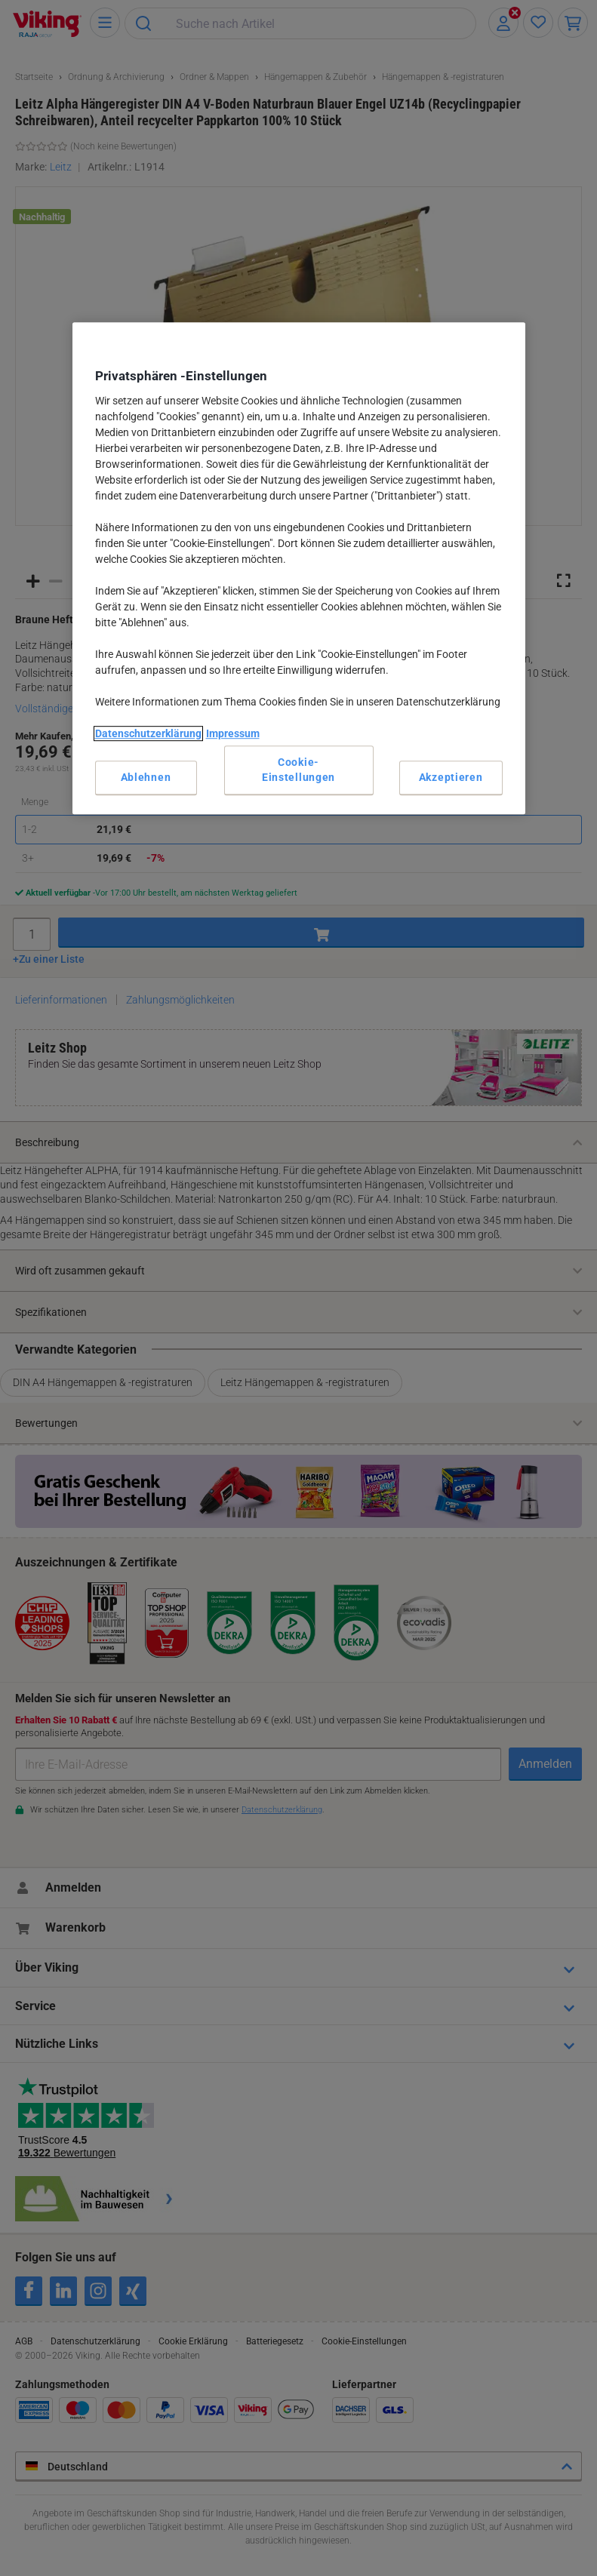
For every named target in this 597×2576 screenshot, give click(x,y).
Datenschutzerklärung (148, 733)
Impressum (233, 733)
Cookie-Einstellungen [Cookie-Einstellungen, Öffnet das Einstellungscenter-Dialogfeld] (298, 769)
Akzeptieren (451, 777)
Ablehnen (146, 777)
